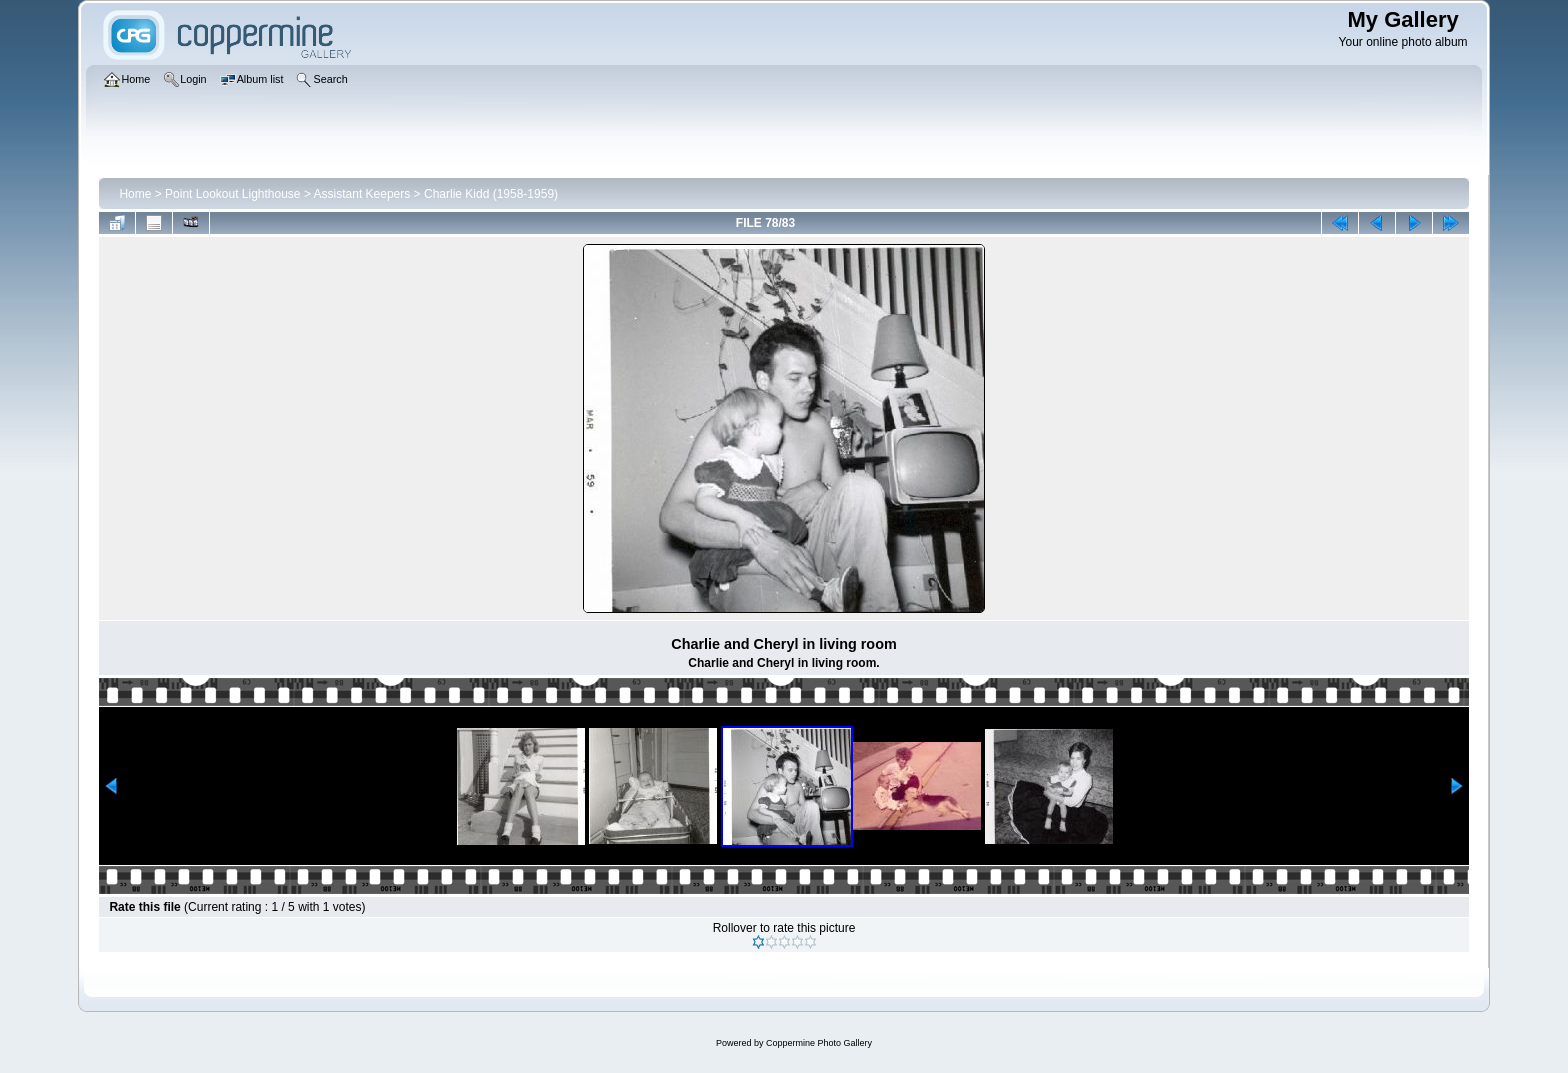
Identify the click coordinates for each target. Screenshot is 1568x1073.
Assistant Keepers (362, 194)
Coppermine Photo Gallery (819, 1043)
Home (135, 194)
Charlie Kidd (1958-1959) (491, 194)
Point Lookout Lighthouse (232, 194)
